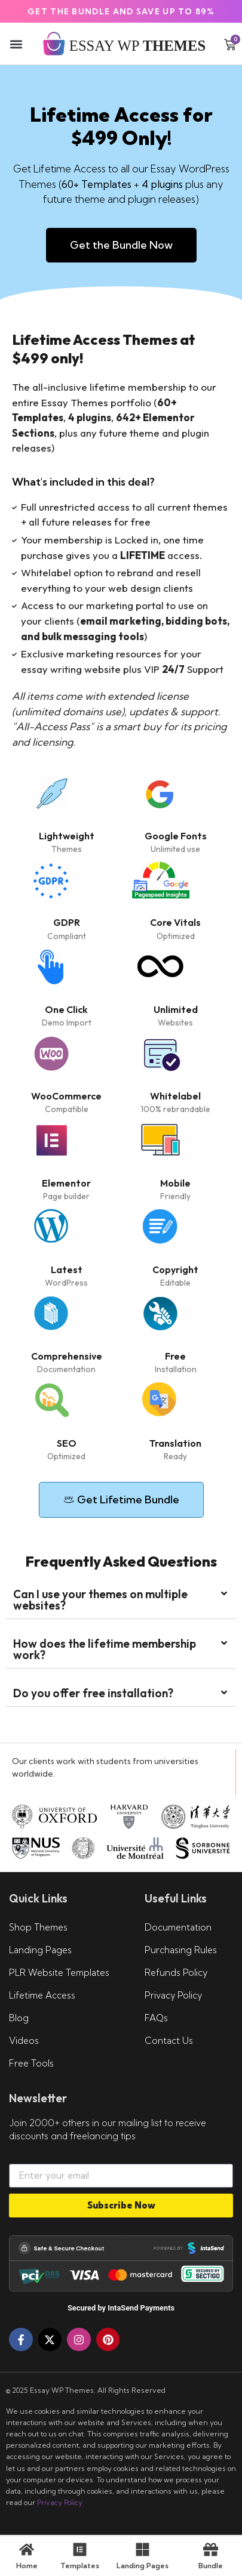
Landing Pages (40, 1950)
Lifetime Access (42, 1995)
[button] (16, 44)
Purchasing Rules (181, 1950)
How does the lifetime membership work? (104, 1649)
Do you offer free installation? (93, 1693)
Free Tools (31, 2063)
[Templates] (79, 2549)
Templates (79, 2565)
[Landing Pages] (142, 2549)
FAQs (156, 2018)
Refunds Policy (176, 1972)
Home (27, 2565)
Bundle (210, 2565)
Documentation (178, 1927)
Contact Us (169, 2040)
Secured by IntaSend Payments (121, 2307)
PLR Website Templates (59, 1972)
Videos (24, 2040)
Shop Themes (38, 1927)
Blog (19, 2018)
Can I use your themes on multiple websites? (100, 1600)
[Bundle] (210, 2549)
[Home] (26, 2549)
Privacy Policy (173, 1995)
